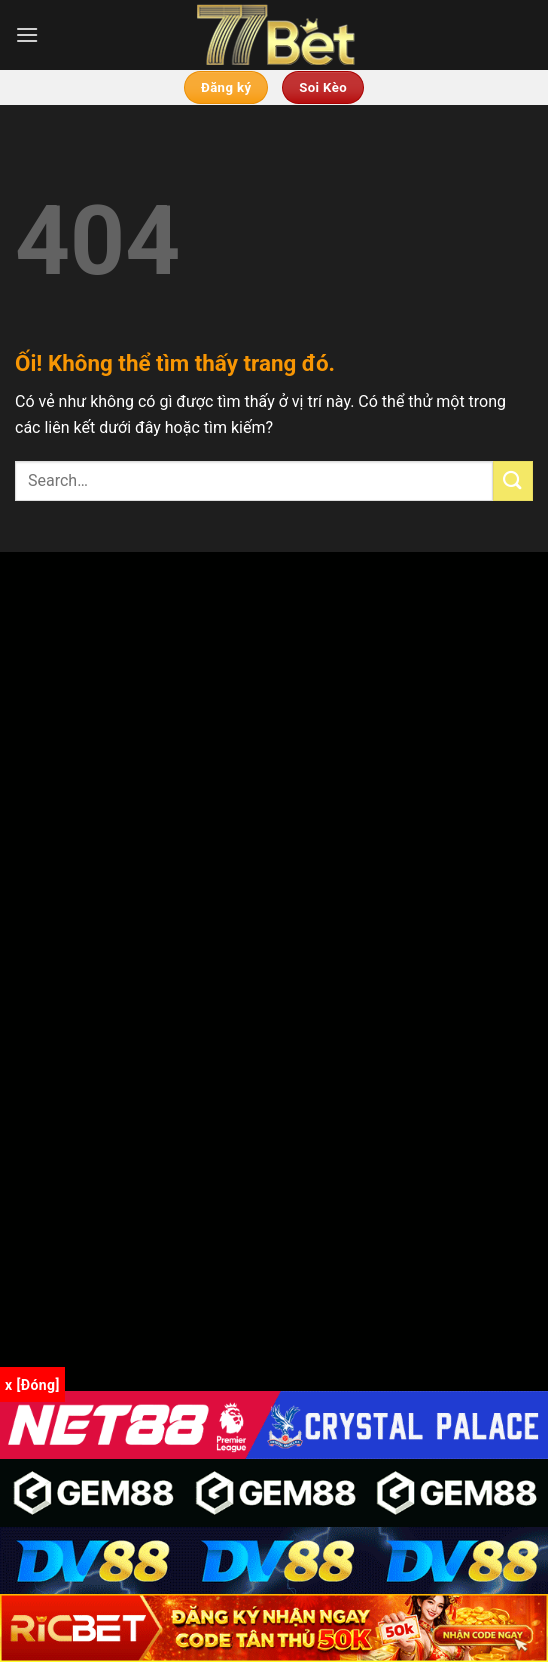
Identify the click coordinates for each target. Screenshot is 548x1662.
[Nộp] (513, 480)
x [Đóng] (32, 1385)
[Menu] (27, 34)
